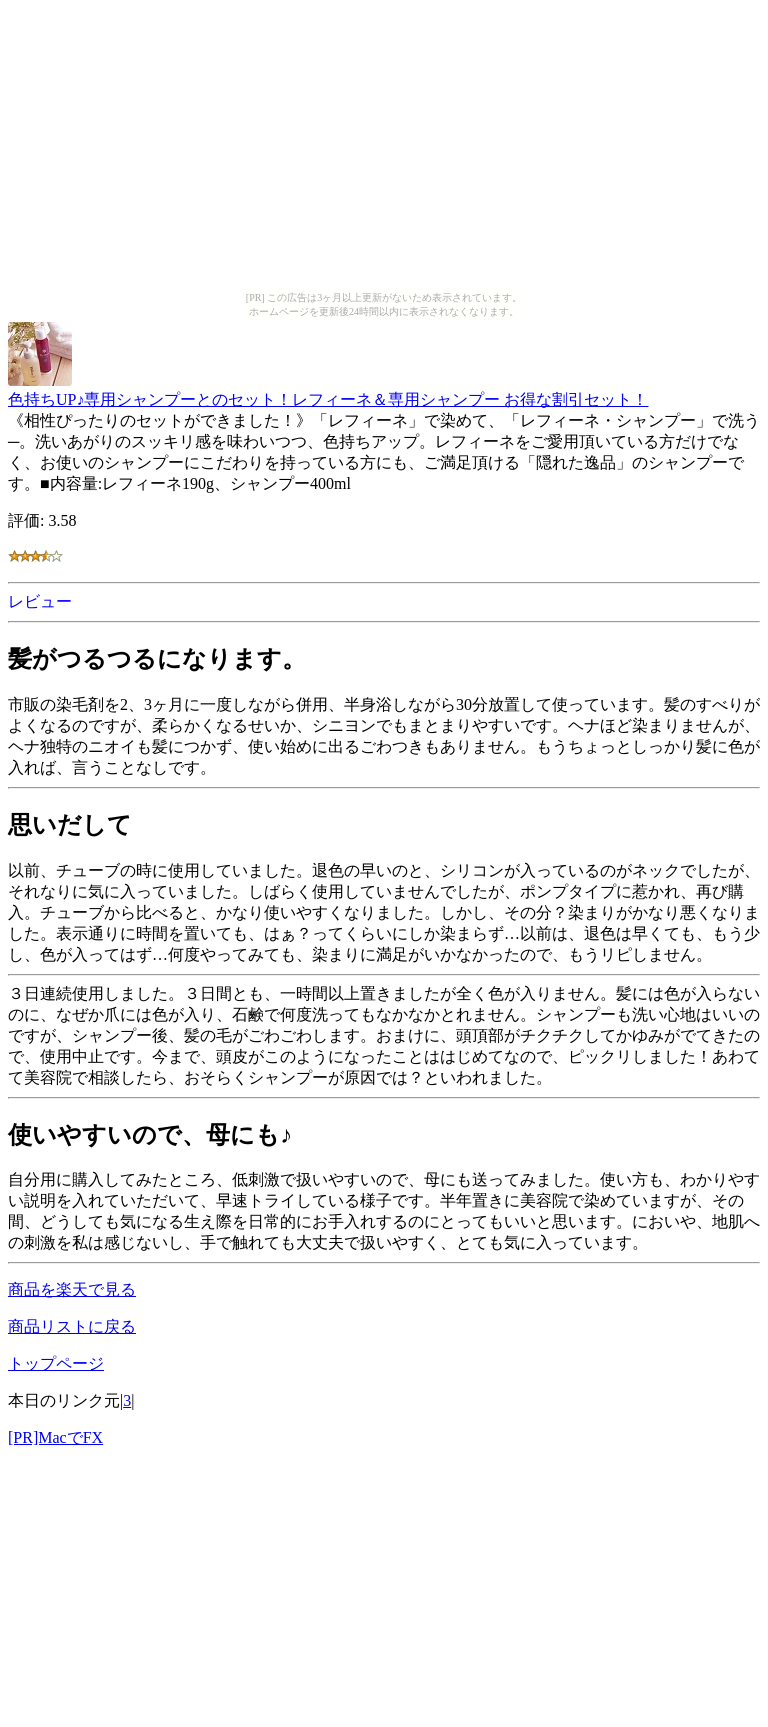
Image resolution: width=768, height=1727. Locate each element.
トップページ (56, 1363)
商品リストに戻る (72, 1326)
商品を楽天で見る (72, 1289)
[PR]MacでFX (55, 1437)
